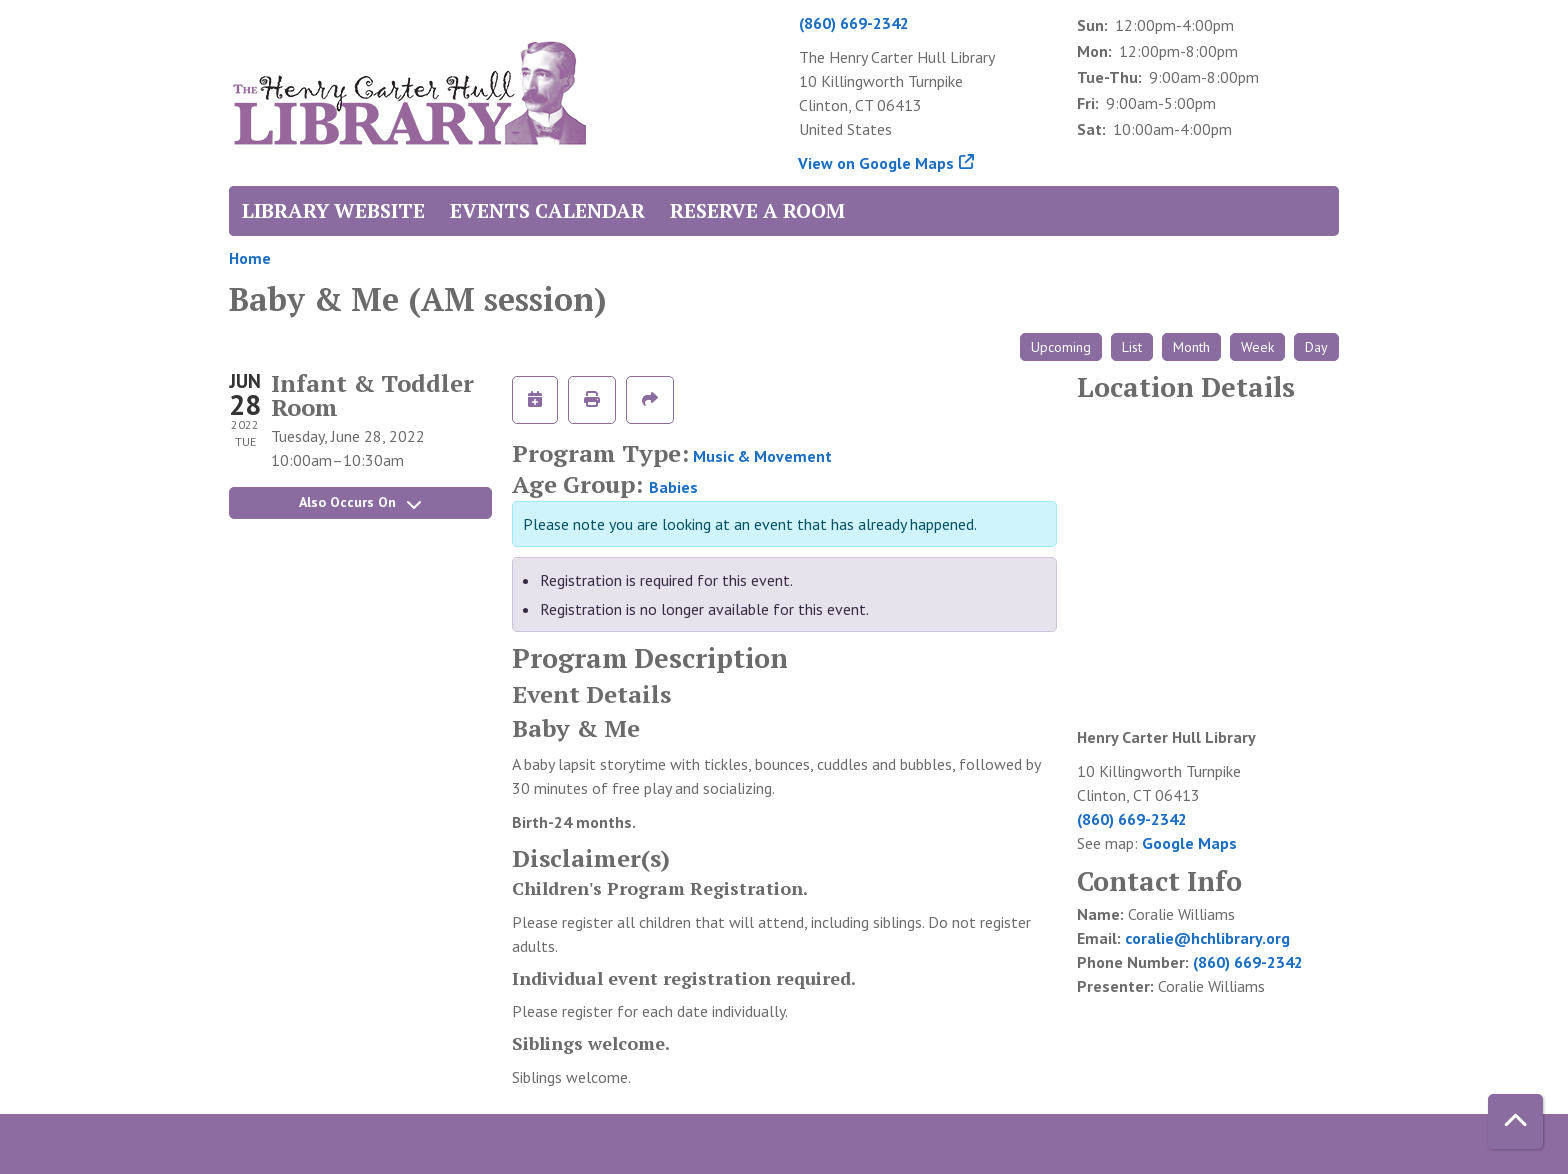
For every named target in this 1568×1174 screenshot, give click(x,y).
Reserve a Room (757, 210)
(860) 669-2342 (854, 23)
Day (1316, 347)
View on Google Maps (876, 163)
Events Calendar (547, 210)
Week (1257, 347)
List (1132, 347)
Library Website (333, 210)
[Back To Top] (1515, 1121)
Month (1191, 347)
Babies (673, 487)
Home (250, 258)
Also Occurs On (360, 502)
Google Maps (1189, 843)
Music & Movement (762, 456)
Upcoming (1061, 347)
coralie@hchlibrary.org (1207, 938)
